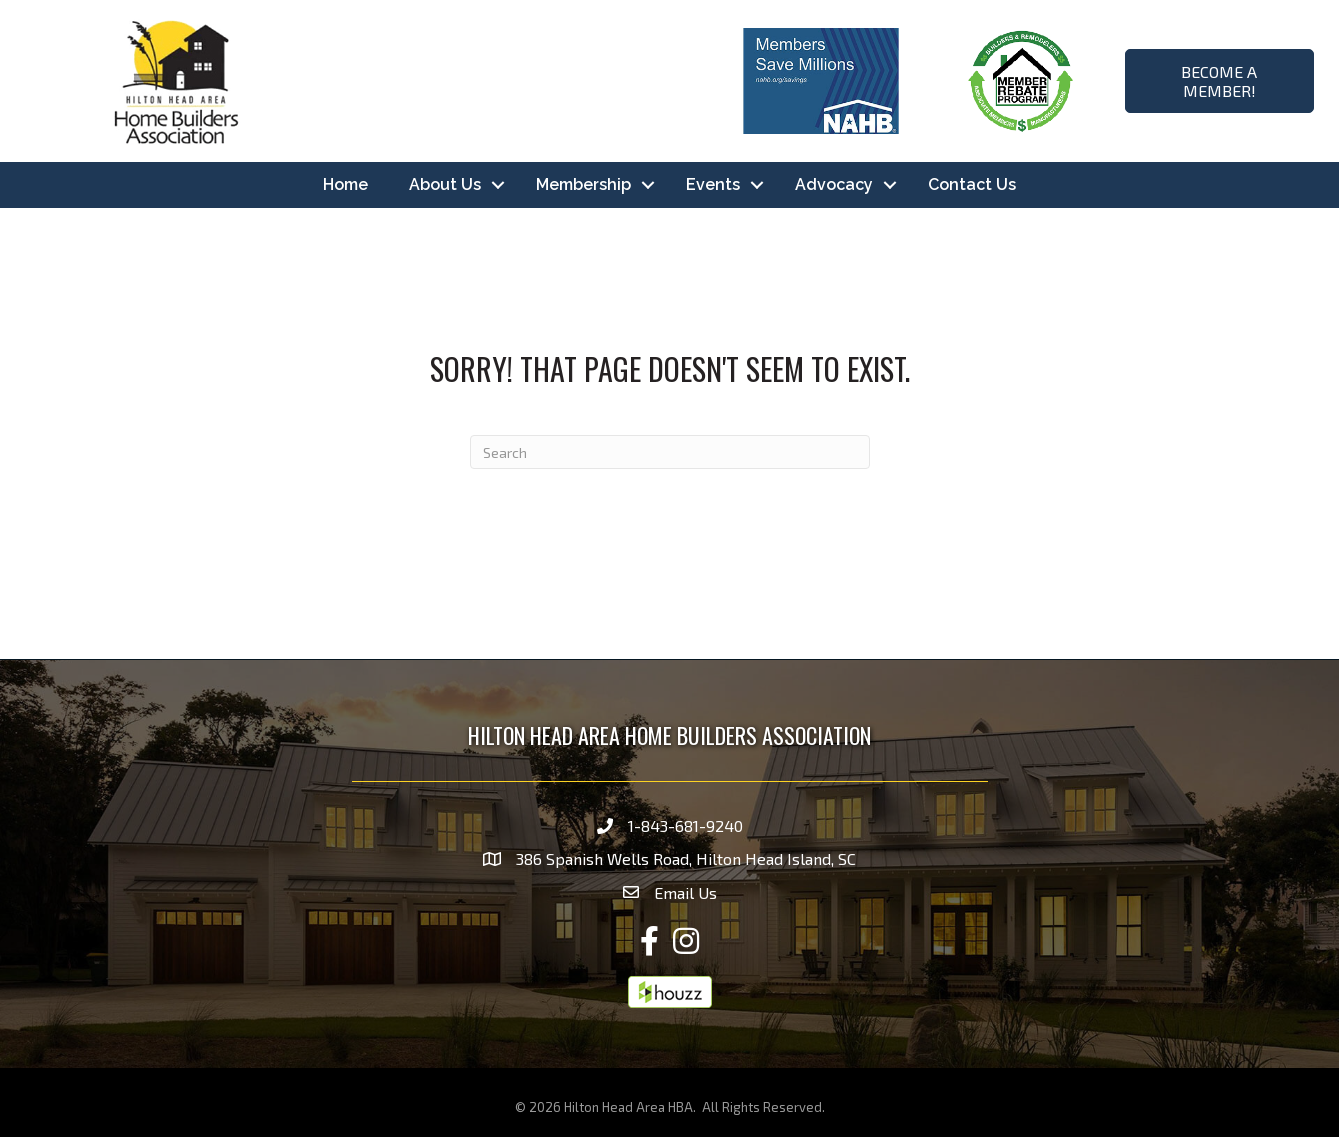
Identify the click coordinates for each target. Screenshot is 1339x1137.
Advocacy (834, 184)
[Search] (670, 452)
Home (345, 184)
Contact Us (972, 184)
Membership (583, 184)
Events (713, 184)
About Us (445, 184)
